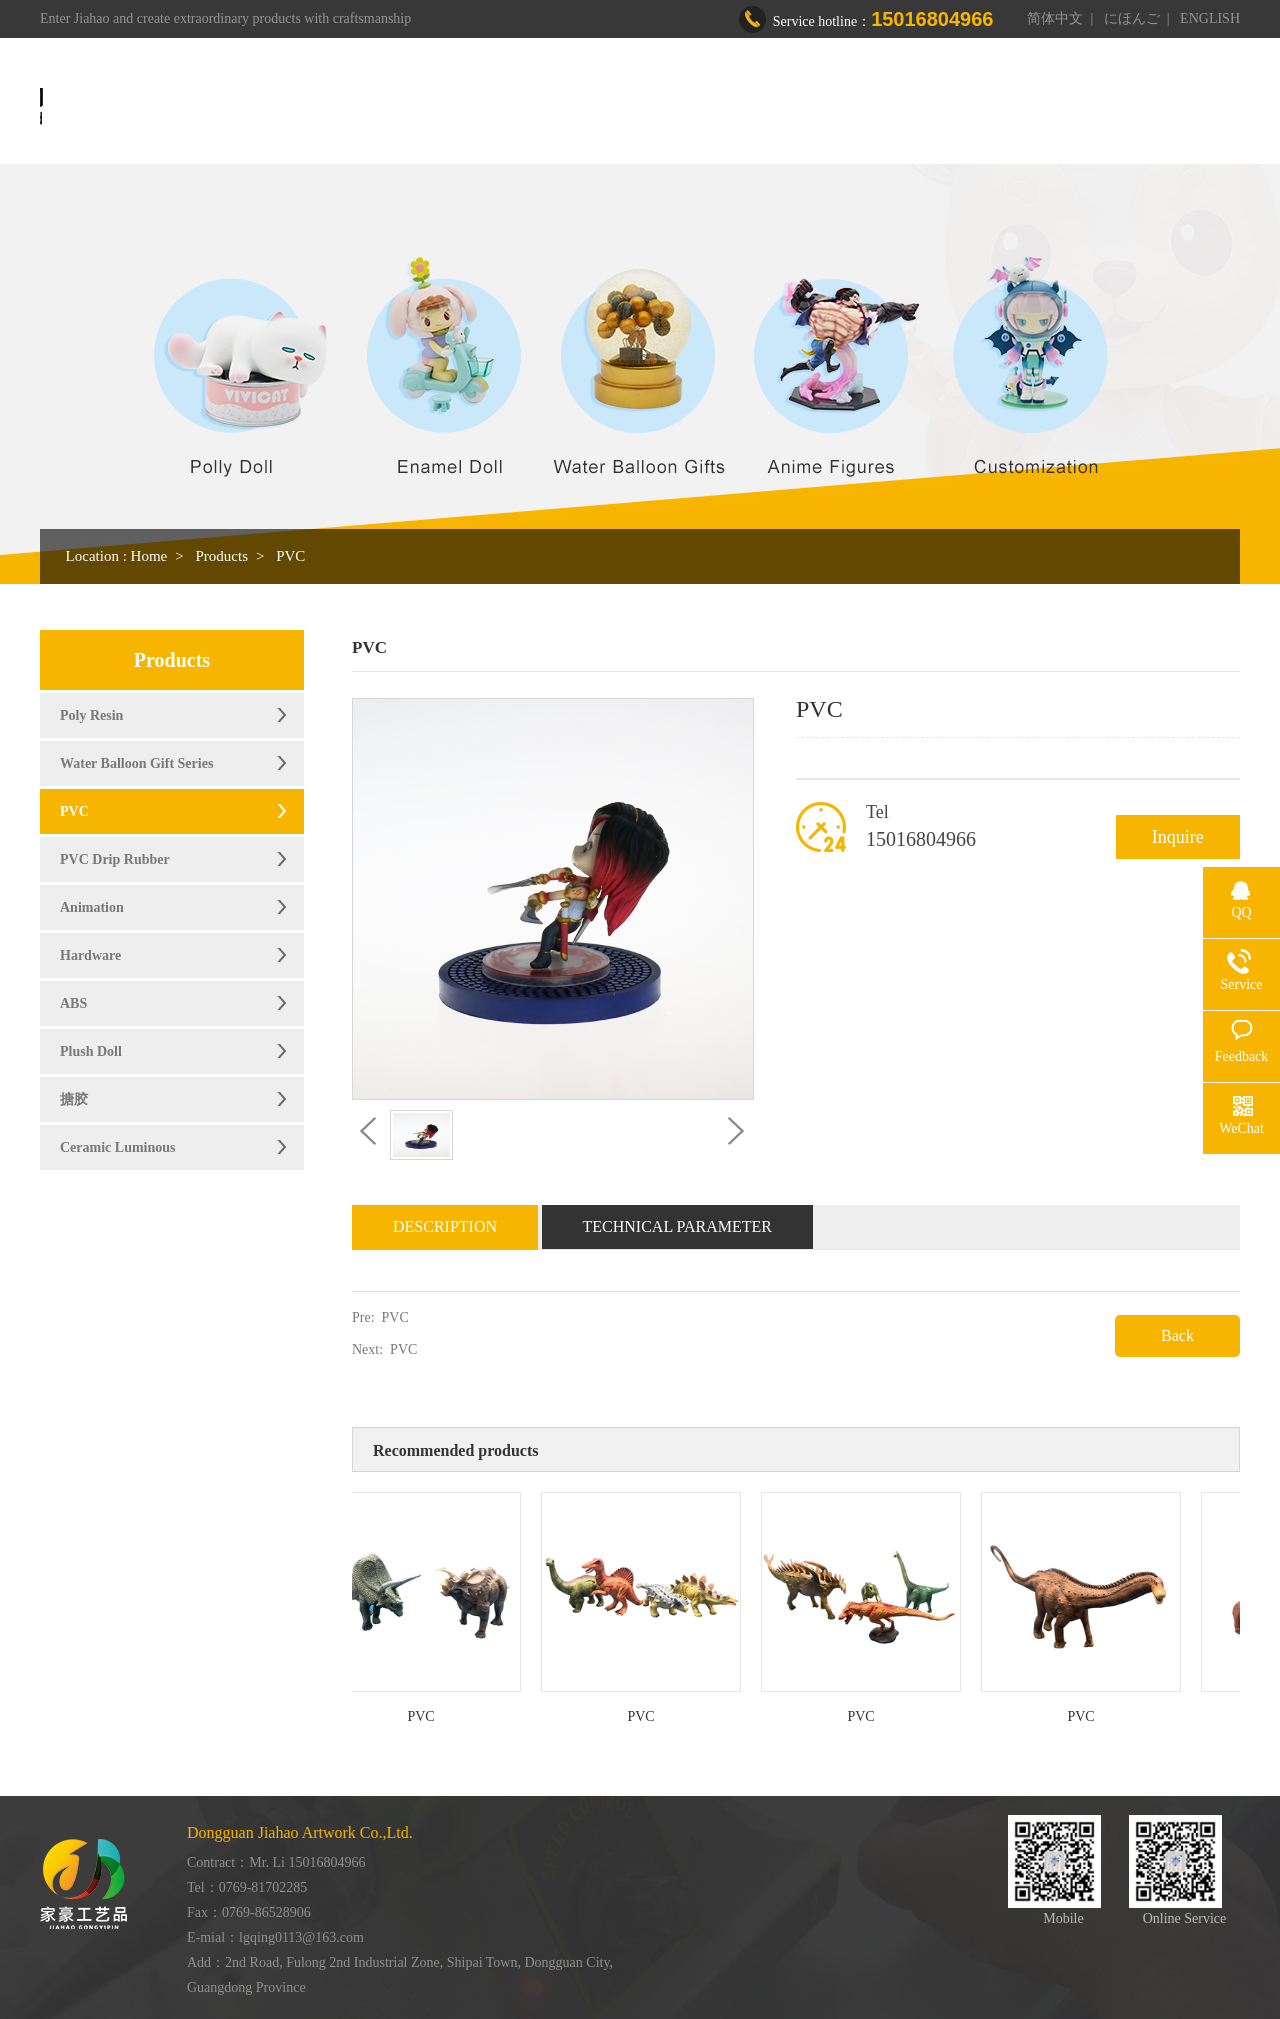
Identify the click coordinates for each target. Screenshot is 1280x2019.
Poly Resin (91, 715)
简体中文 (1055, 18)
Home (513, 107)
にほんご (1132, 18)
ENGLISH (1210, 18)
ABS (73, 1003)
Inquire (1178, 837)
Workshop (811, 107)
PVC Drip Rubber (115, 859)
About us (606, 107)
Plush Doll (91, 1051)
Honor (909, 107)
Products (707, 107)
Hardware (90, 955)
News (992, 107)
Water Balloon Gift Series (136, 763)
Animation (92, 907)
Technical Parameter (678, 1226)
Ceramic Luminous (118, 1147)
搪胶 (74, 1099)
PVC (290, 556)
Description (445, 1226)
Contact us (1088, 107)
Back (1177, 1335)
